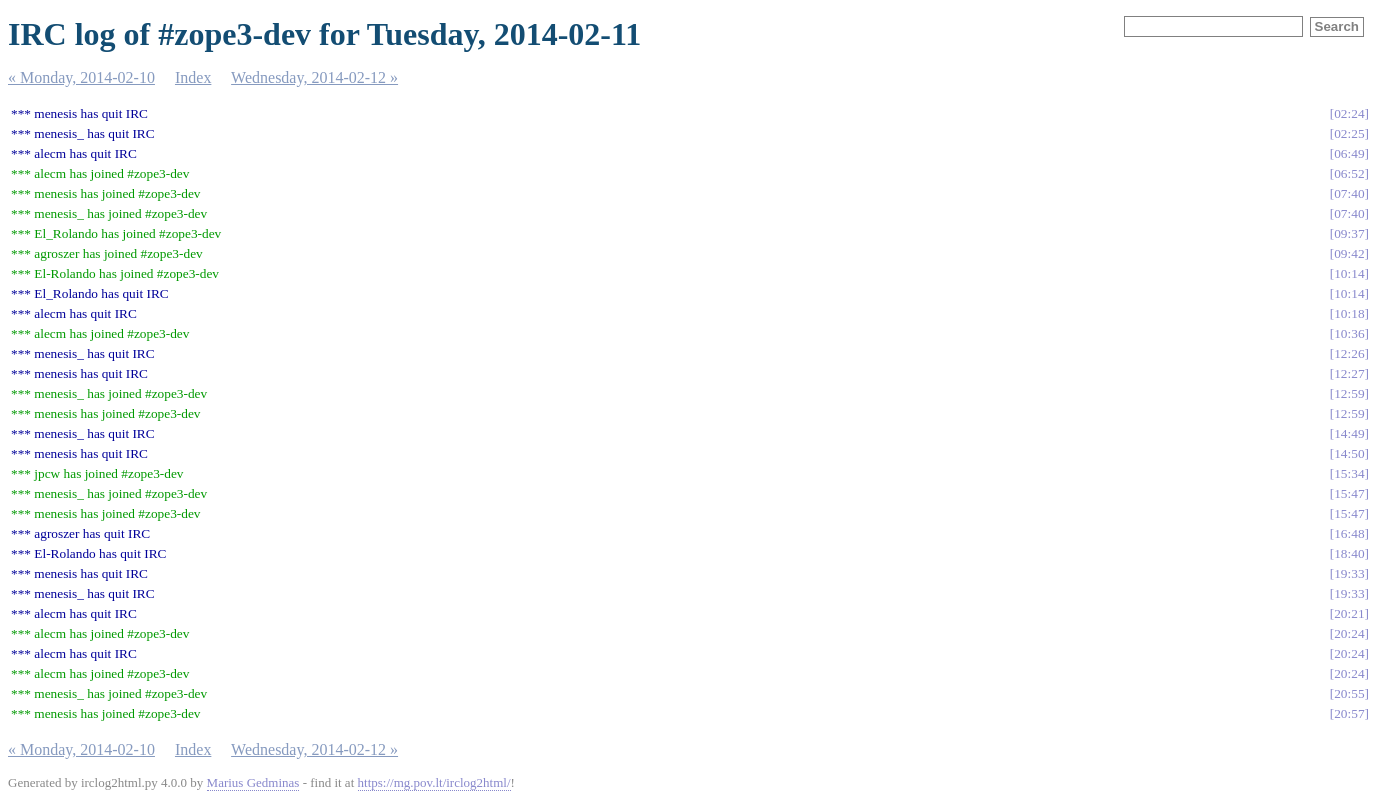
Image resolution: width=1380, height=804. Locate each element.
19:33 (1349, 573)
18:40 (1349, 553)
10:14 (1349, 273)
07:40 (1349, 193)
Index (193, 77)
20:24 (1349, 633)
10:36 (1349, 333)
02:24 (1349, 113)
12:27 (1349, 373)
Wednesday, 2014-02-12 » (314, 77)
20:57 (1349, 713)
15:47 (1349, 493)
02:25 (1349, 133)
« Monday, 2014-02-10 (81, 77)
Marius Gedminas (253, 782)
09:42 (1349, 253)
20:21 (1349, 613)
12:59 (1349, 393)
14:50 (1349, 453)
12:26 (1349, 353)
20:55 (1349, 693)
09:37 (1349, 233)
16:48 (1349, 533)
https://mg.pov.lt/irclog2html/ (434, 782)
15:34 (1349, 473)
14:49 (1349, 433)
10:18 (1349, 313)
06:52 (1349, 173)
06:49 (1349, 153)
